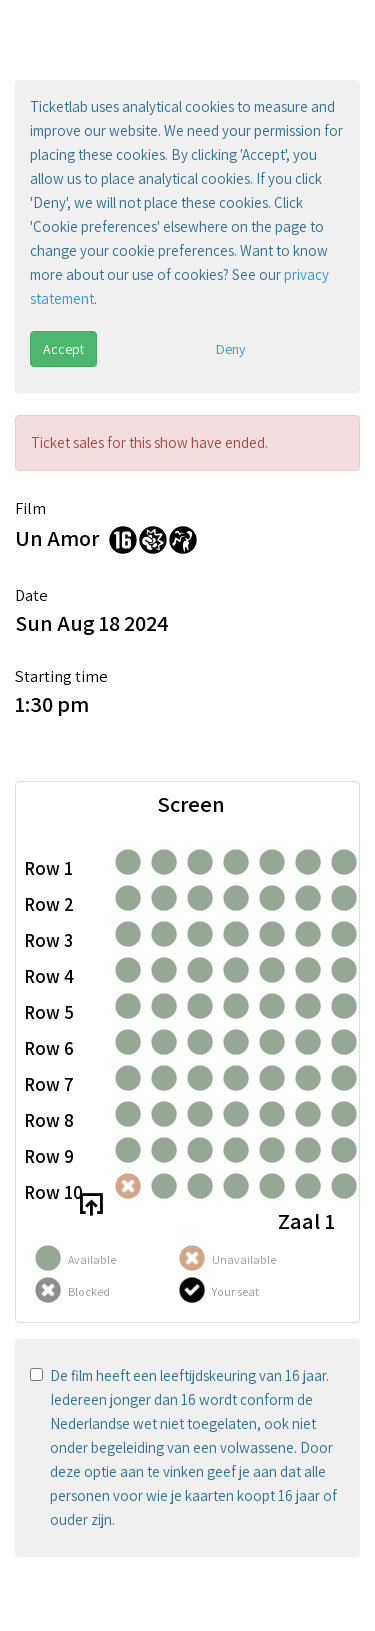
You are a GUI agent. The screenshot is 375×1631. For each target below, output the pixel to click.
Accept (63, 349)
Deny (230, 349)
